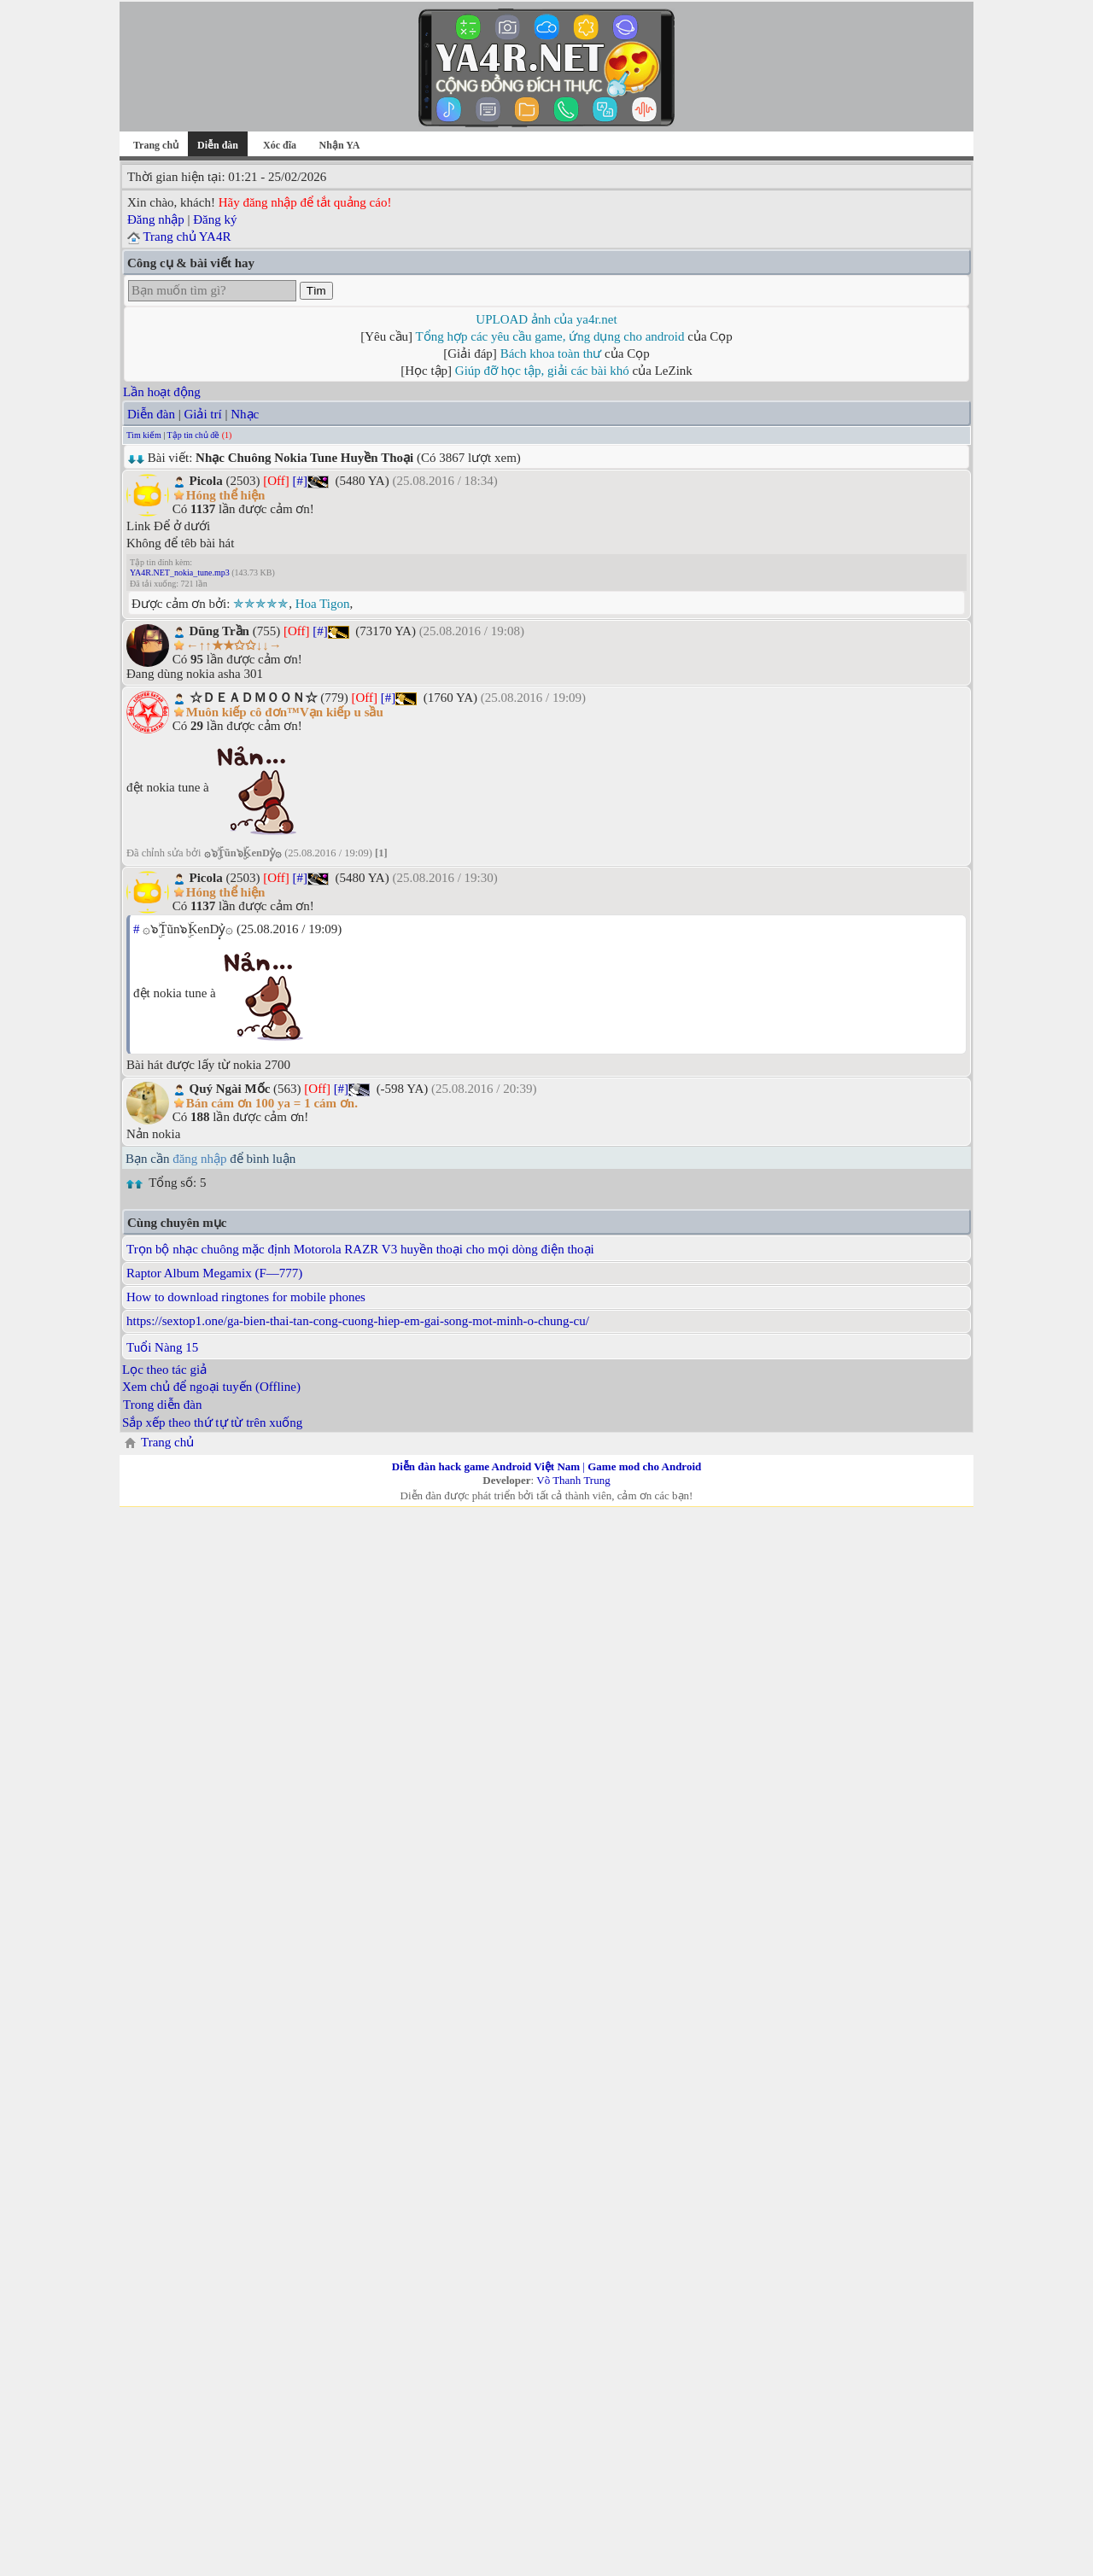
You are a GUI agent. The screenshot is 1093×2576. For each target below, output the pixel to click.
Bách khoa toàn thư (551, 353)
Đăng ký (215, 219)
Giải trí (202, 414)
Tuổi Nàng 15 (162, 1347)
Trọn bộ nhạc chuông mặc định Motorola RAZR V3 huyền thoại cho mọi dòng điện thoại (360, 1249)
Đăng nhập (155, 219)
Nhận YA (339, 145)
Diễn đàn (151, 414)
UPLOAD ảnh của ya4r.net (546, 319)
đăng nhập (199, 1158)
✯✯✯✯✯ (261, 603)
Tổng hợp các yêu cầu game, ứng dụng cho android (550, 336)
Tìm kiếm (143, 435)
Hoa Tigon (322, 603)
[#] (299, 481)
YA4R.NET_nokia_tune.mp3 (180, 572)
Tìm (316, 290)
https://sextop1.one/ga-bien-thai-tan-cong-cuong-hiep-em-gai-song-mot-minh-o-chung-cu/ (357, 1321)
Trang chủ (155, 145)
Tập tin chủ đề (193, 435)
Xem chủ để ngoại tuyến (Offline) (211, 1386)
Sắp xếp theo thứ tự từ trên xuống (212, 1422)
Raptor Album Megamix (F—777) (214, 1273)
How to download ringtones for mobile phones (245, 1297)
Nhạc (245, 414)
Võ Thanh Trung (573, 1480)
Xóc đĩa (279, 145)
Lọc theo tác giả (164, 1369)
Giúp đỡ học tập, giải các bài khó (542, 370)
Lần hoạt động (162, 392)
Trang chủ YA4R (187, 236)
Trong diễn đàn (162, 1404)
